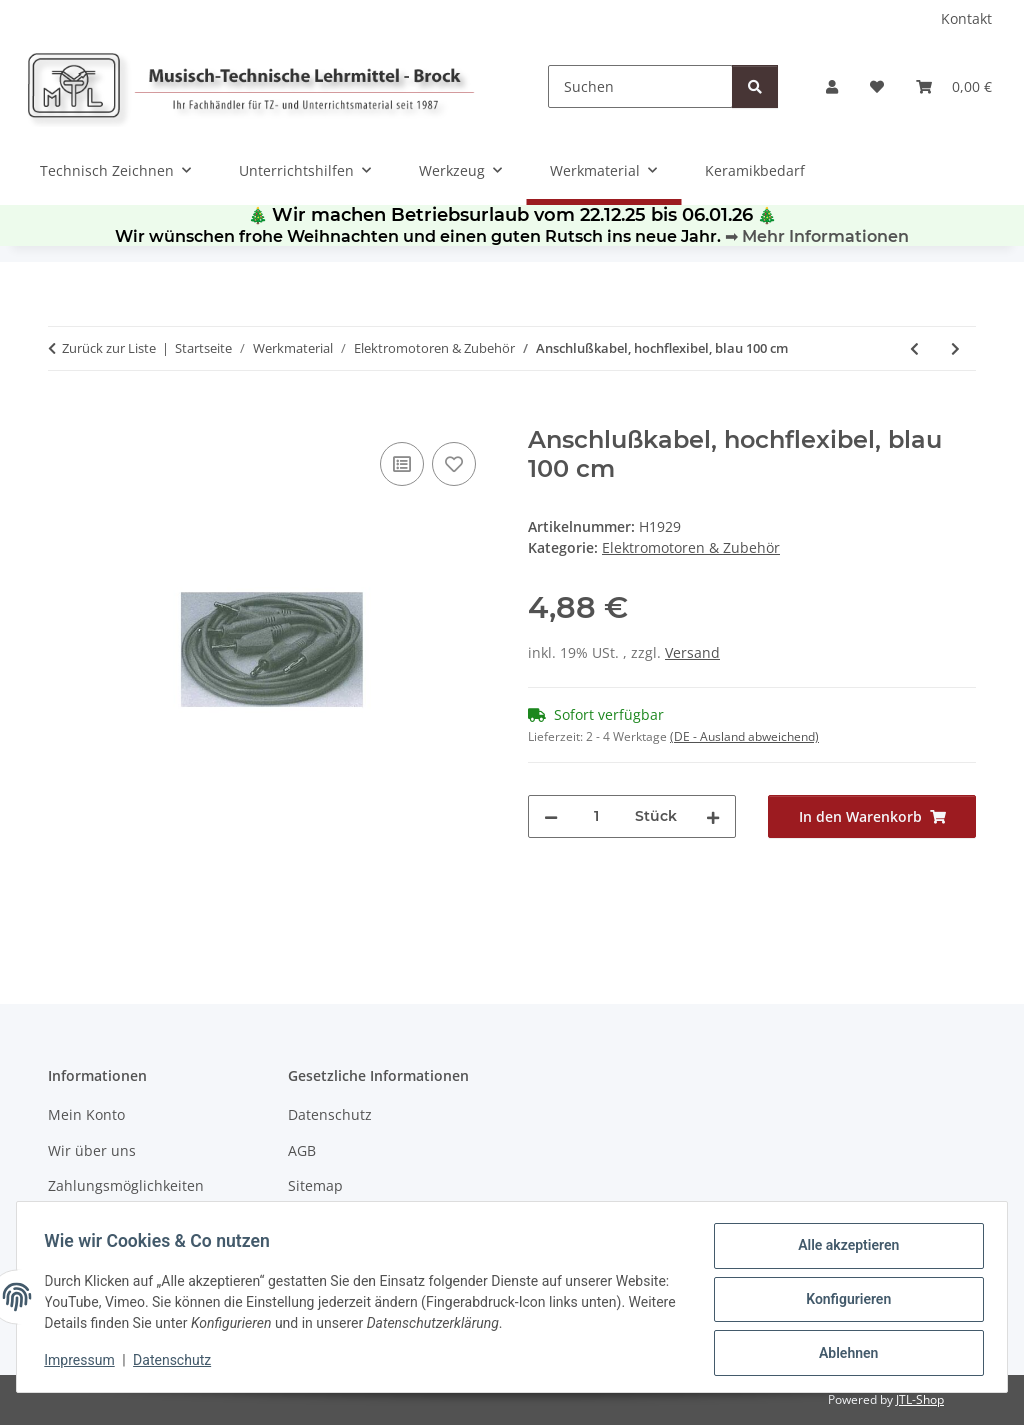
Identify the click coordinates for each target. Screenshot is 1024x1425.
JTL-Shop (920, 1399)
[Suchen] (640, 86)
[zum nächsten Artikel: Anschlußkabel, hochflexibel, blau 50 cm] (955, 348)
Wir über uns (92, 1150)
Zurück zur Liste (109, 348)
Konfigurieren (843, 1302)
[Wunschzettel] (877, 86)
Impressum (84, 1363)
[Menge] (596, 816)
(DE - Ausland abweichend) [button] (744, 736)
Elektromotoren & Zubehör (691, 547)
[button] (832, 86)
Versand (692, 652)
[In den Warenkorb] (64, 415)
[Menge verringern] (551, 816)
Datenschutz (177, 1363)
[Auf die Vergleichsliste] (402, 464)
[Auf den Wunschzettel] (454, 464)
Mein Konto (86, 1114)
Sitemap (315, 1185)
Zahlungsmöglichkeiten (126, 1185)
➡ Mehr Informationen (817, 236)
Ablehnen (843, 1354)
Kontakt (966, 18)
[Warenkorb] (954, 86)
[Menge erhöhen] (713, 816)
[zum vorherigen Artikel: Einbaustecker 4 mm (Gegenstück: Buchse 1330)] (914, 348)
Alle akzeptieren (843, 1250)
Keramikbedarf (755, 170)
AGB (302, 1150)
